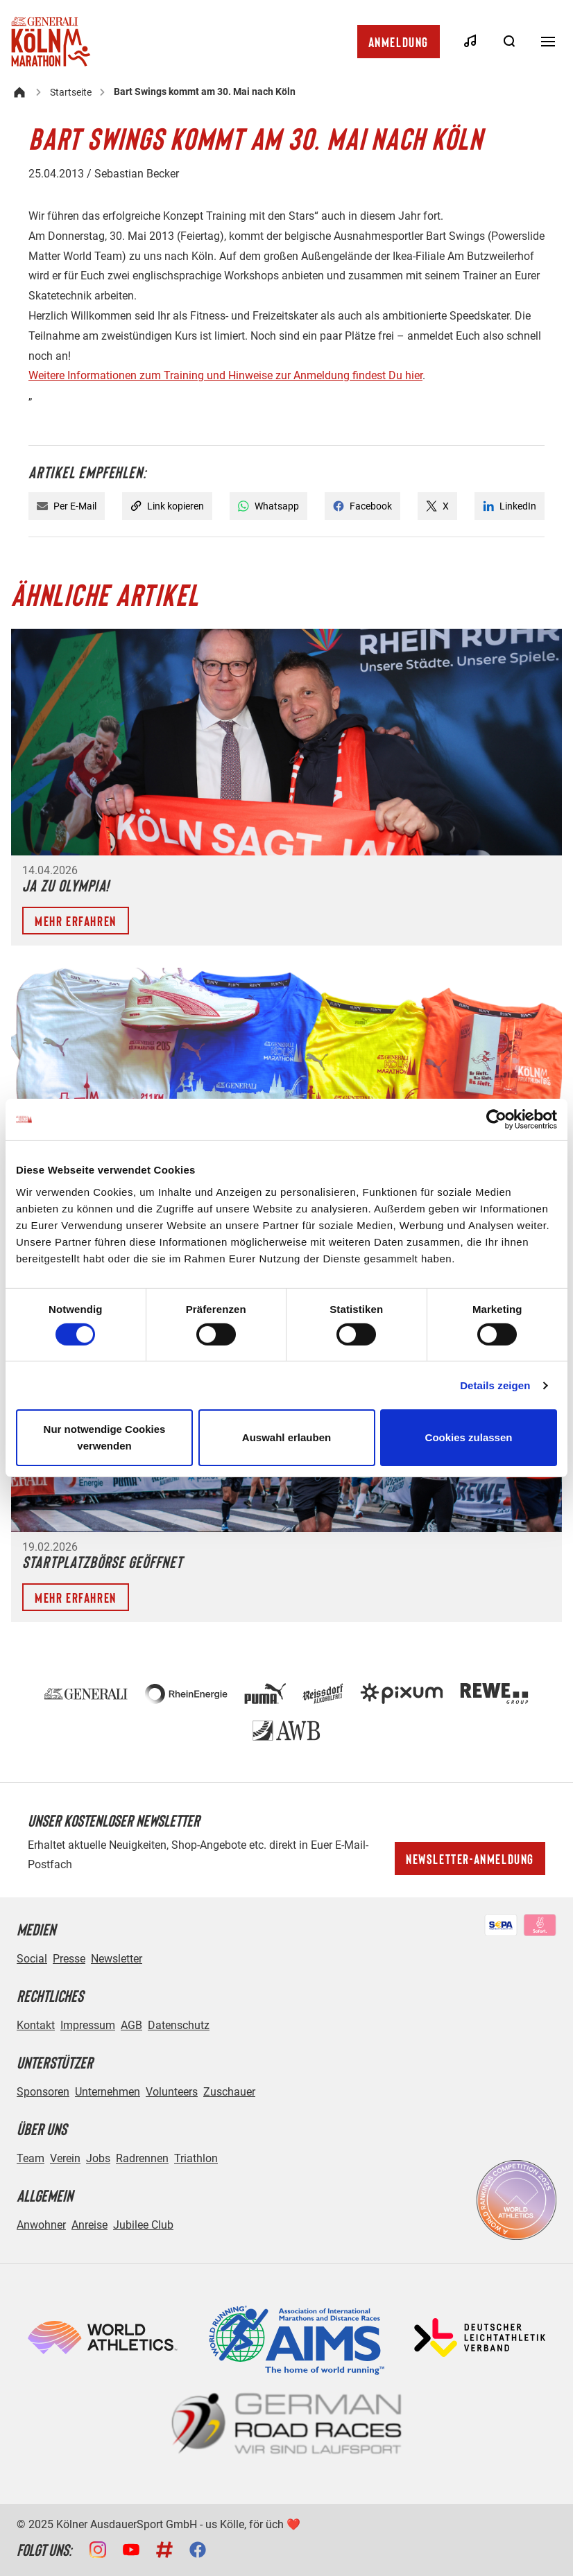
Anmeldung (398, 41)
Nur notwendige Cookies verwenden (105, 1437)
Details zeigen (495, 1385)
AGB (131, 2025)
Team (30, 2158)
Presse (69, 1958)
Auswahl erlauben (286, 1437)
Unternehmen (107, 2091)
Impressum (87, 2025)
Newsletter (116, 1958)
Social (32, 1958)
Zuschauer (229, 2091)
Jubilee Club (143, 2224)
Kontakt (36, 2025)
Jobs (98, 2158)
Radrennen (142, 2158)
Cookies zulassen (469, 1437)
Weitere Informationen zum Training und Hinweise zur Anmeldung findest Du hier (225, 375)
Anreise (89, 2224)
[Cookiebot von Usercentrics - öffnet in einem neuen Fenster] (496, 1119)
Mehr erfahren (76, 920)
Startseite (71, 92)
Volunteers (172, 2091)
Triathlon (196, 2158)
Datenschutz (178, 2025)
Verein (65, 2158)
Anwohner (41, 2224)
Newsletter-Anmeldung (470, 1858)
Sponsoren (43, 2091)
